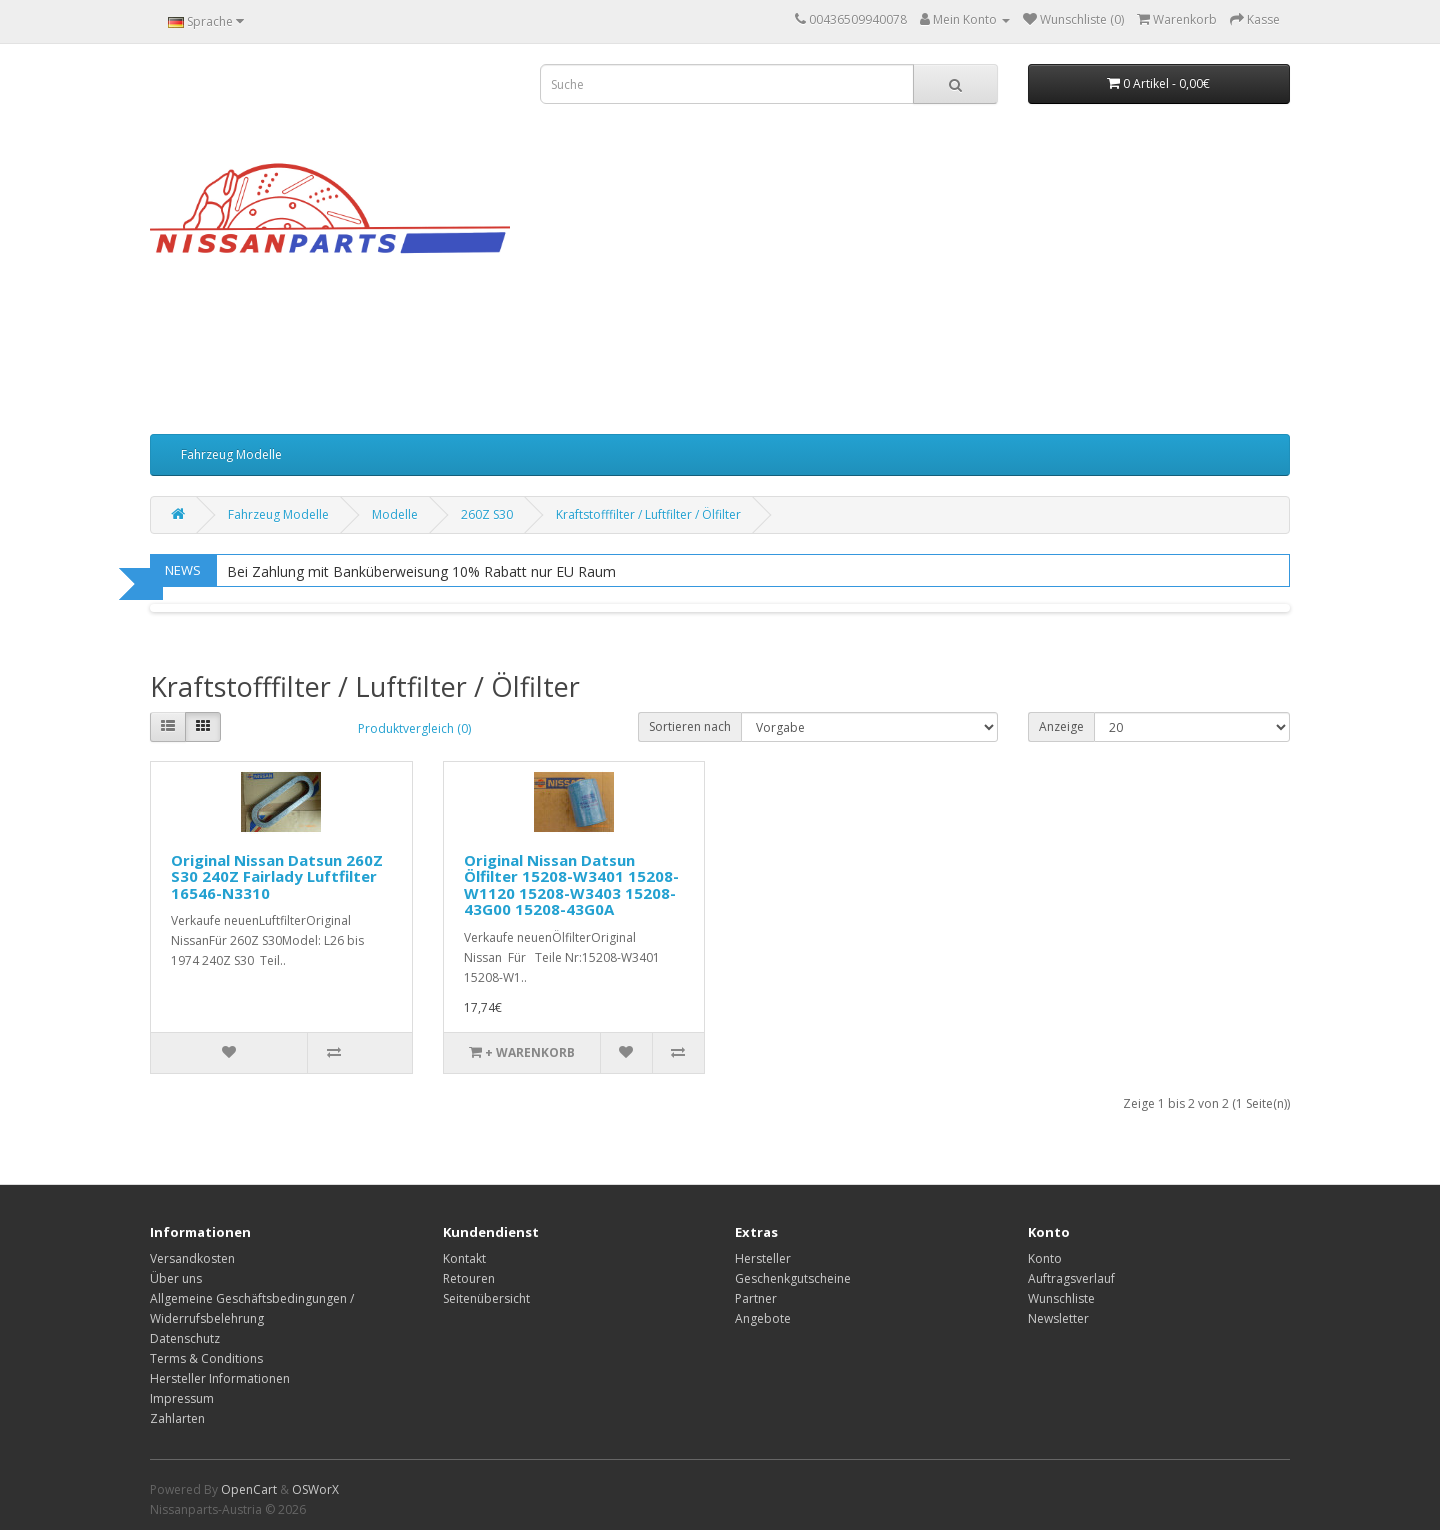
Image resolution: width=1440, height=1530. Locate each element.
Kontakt (464, 1258)
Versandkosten (192, 1258)
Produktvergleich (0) (414, 728)
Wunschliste (1061, 1298)
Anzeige (1061, 726)
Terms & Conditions (206, 1358)
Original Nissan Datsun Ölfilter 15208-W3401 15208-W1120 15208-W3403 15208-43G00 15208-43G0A (571, 885)
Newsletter (1058, 1318)
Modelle (395, 514)
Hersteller (763, 1258)
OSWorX (315, 1489)
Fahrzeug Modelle (231, 454)
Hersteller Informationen (220, 1378)
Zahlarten (177, 1418)
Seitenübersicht (486, 1298)
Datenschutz (185, 1338)
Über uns (176, 1278)
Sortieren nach (690, 726)
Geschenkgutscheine (793, 1278)
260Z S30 (487, 514)
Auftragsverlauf (1071, 1278)
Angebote (763, 1318)
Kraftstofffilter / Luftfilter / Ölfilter (648, 514)
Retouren (469, 1278)
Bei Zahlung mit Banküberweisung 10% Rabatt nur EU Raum (421, 571)
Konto (1045, 1258)
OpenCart (249, 1489)
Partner (756, 1298)
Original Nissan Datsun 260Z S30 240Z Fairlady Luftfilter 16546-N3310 (277, 876)
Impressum (182, 1398)
